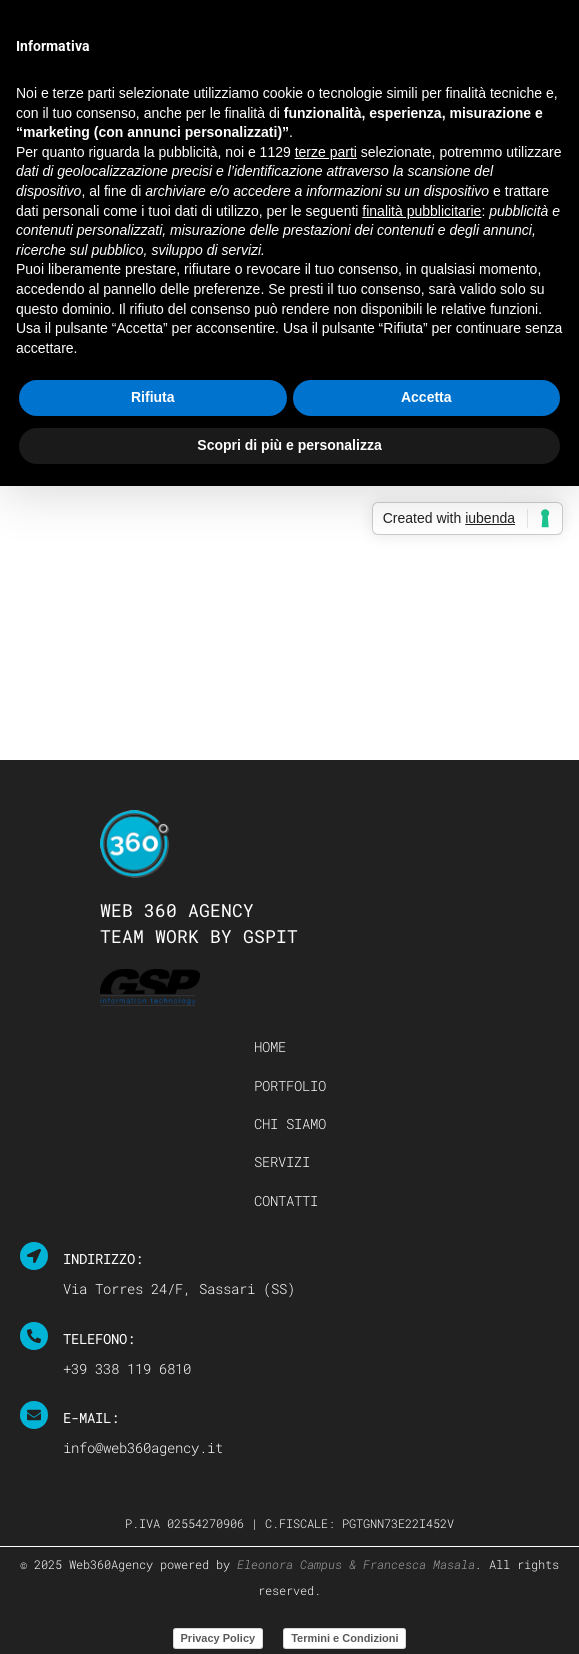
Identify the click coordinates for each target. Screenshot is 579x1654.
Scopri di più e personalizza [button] (289, 445)
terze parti (326, 152)
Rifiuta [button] (153, 397)
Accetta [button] (426, 397)
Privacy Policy (218, 1638)
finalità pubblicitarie (421, 211)
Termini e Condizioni (344, 1638)
